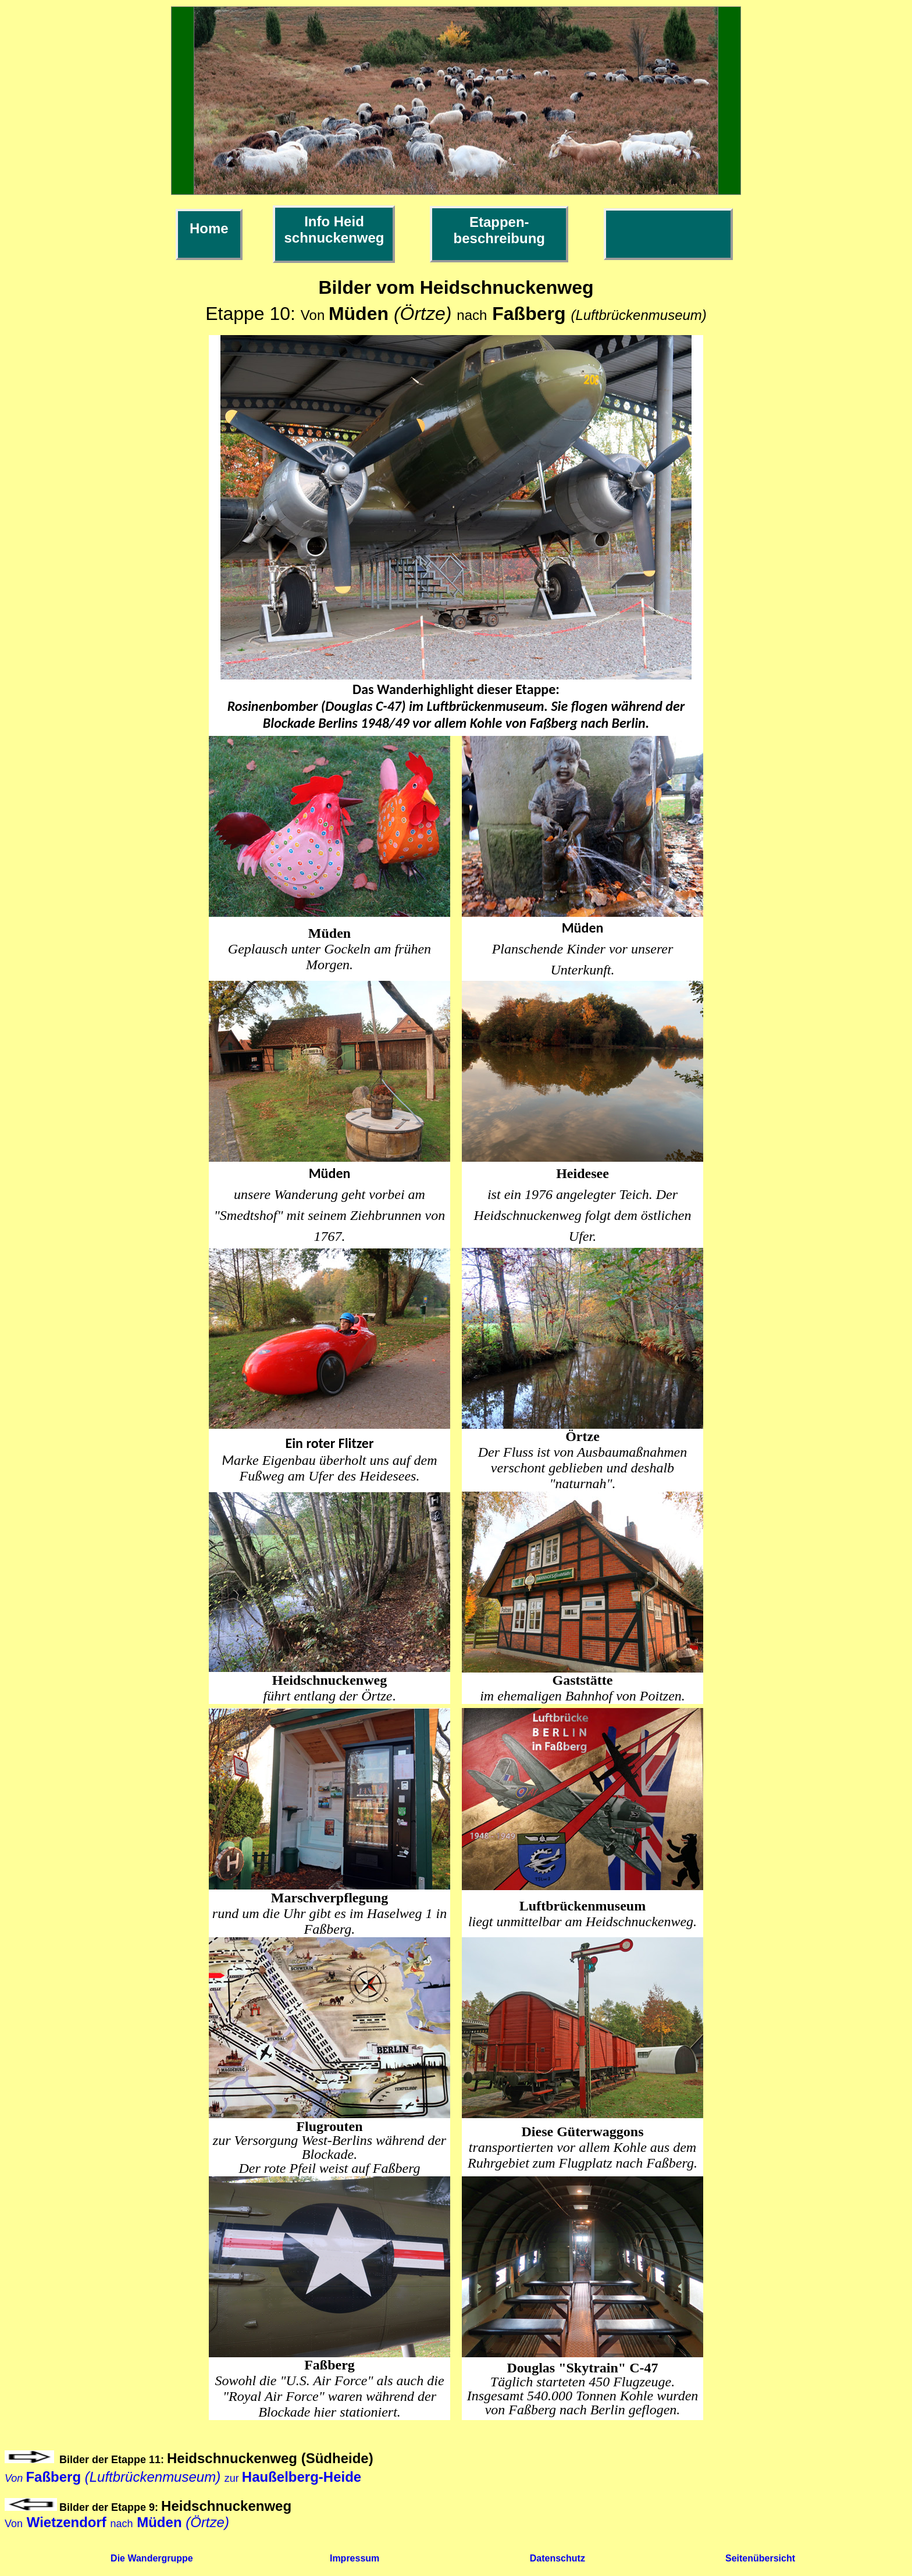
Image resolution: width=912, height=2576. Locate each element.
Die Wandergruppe (152, 2558)
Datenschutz (557, 2558)
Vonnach (117, 2523)
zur (183, 2478)
